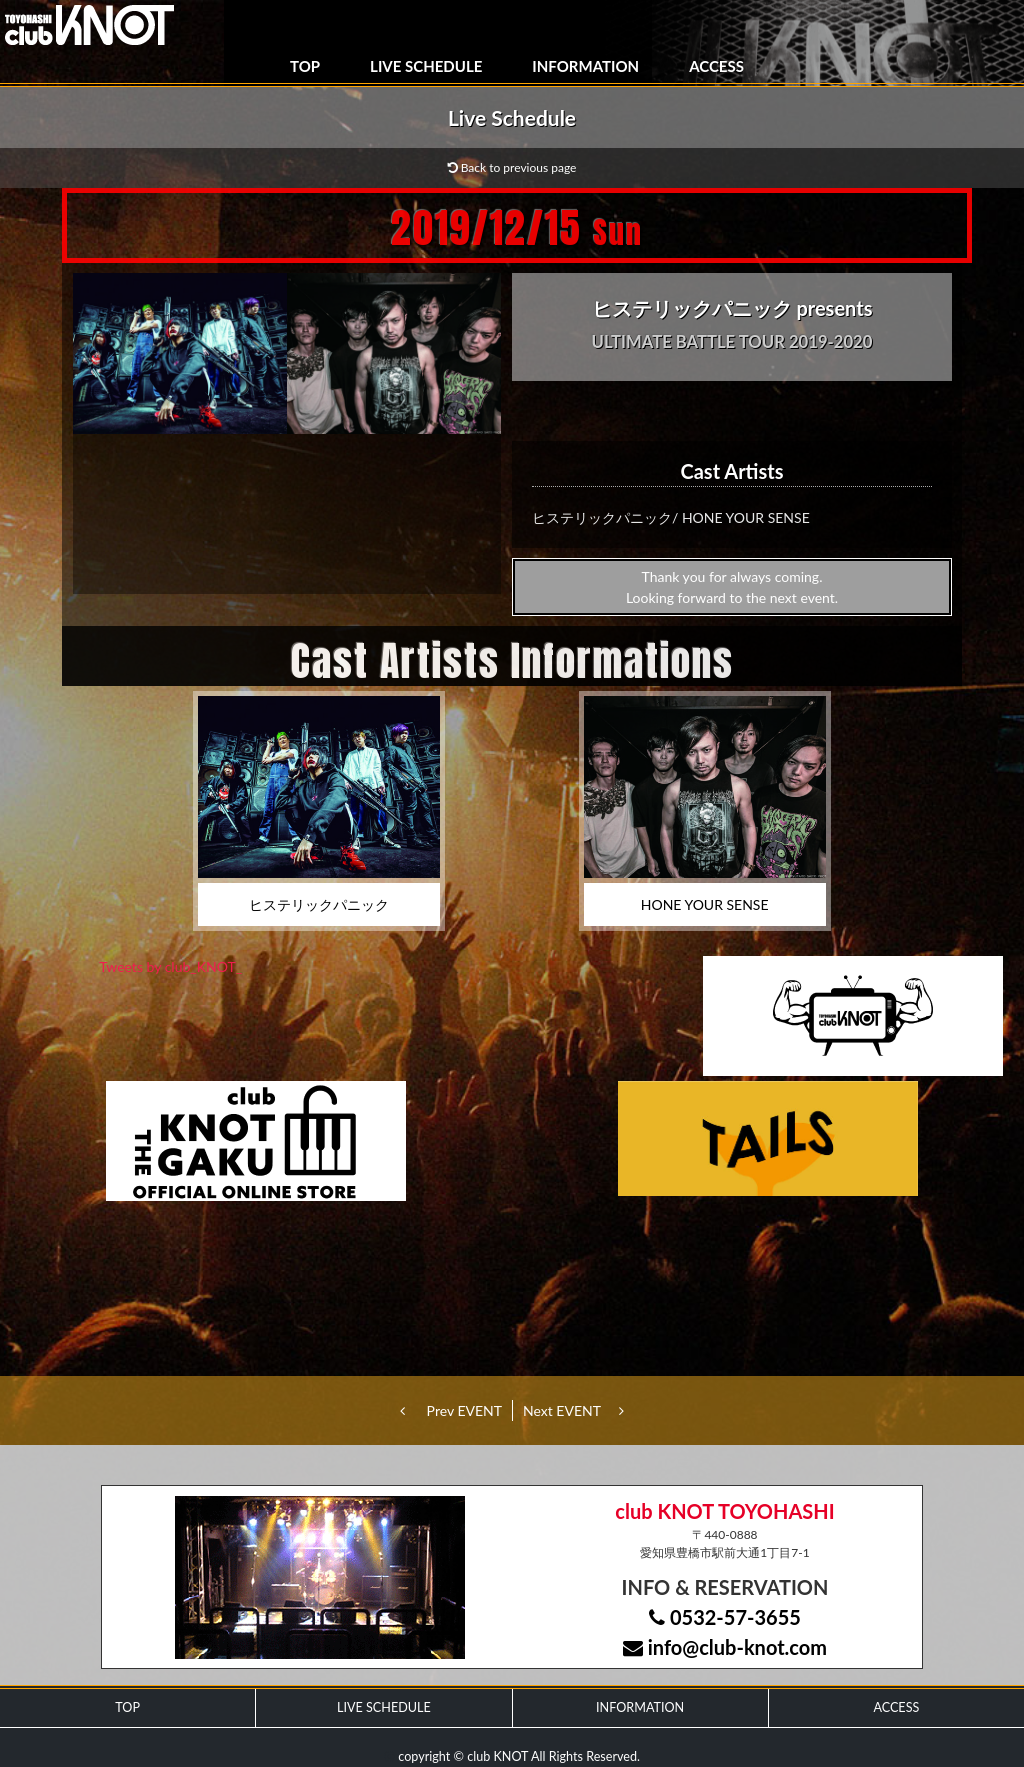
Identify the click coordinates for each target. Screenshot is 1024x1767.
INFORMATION (585, 66)
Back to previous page (512, 167)
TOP (305, 66)
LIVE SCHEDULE (426, 66)
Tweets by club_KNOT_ (170, 966)
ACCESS (716, 66)
